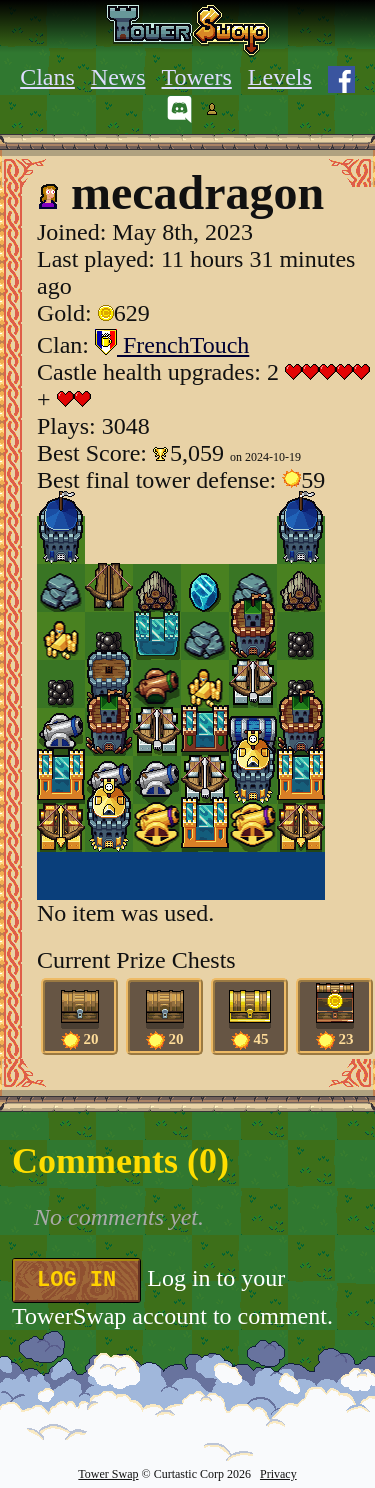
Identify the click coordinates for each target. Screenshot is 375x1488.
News (118, 77)
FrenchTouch (172, 345)
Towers (197, 77)
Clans (47, 77)
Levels (280, 77)
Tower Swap (108, 1474)
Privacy (278, 1474)
